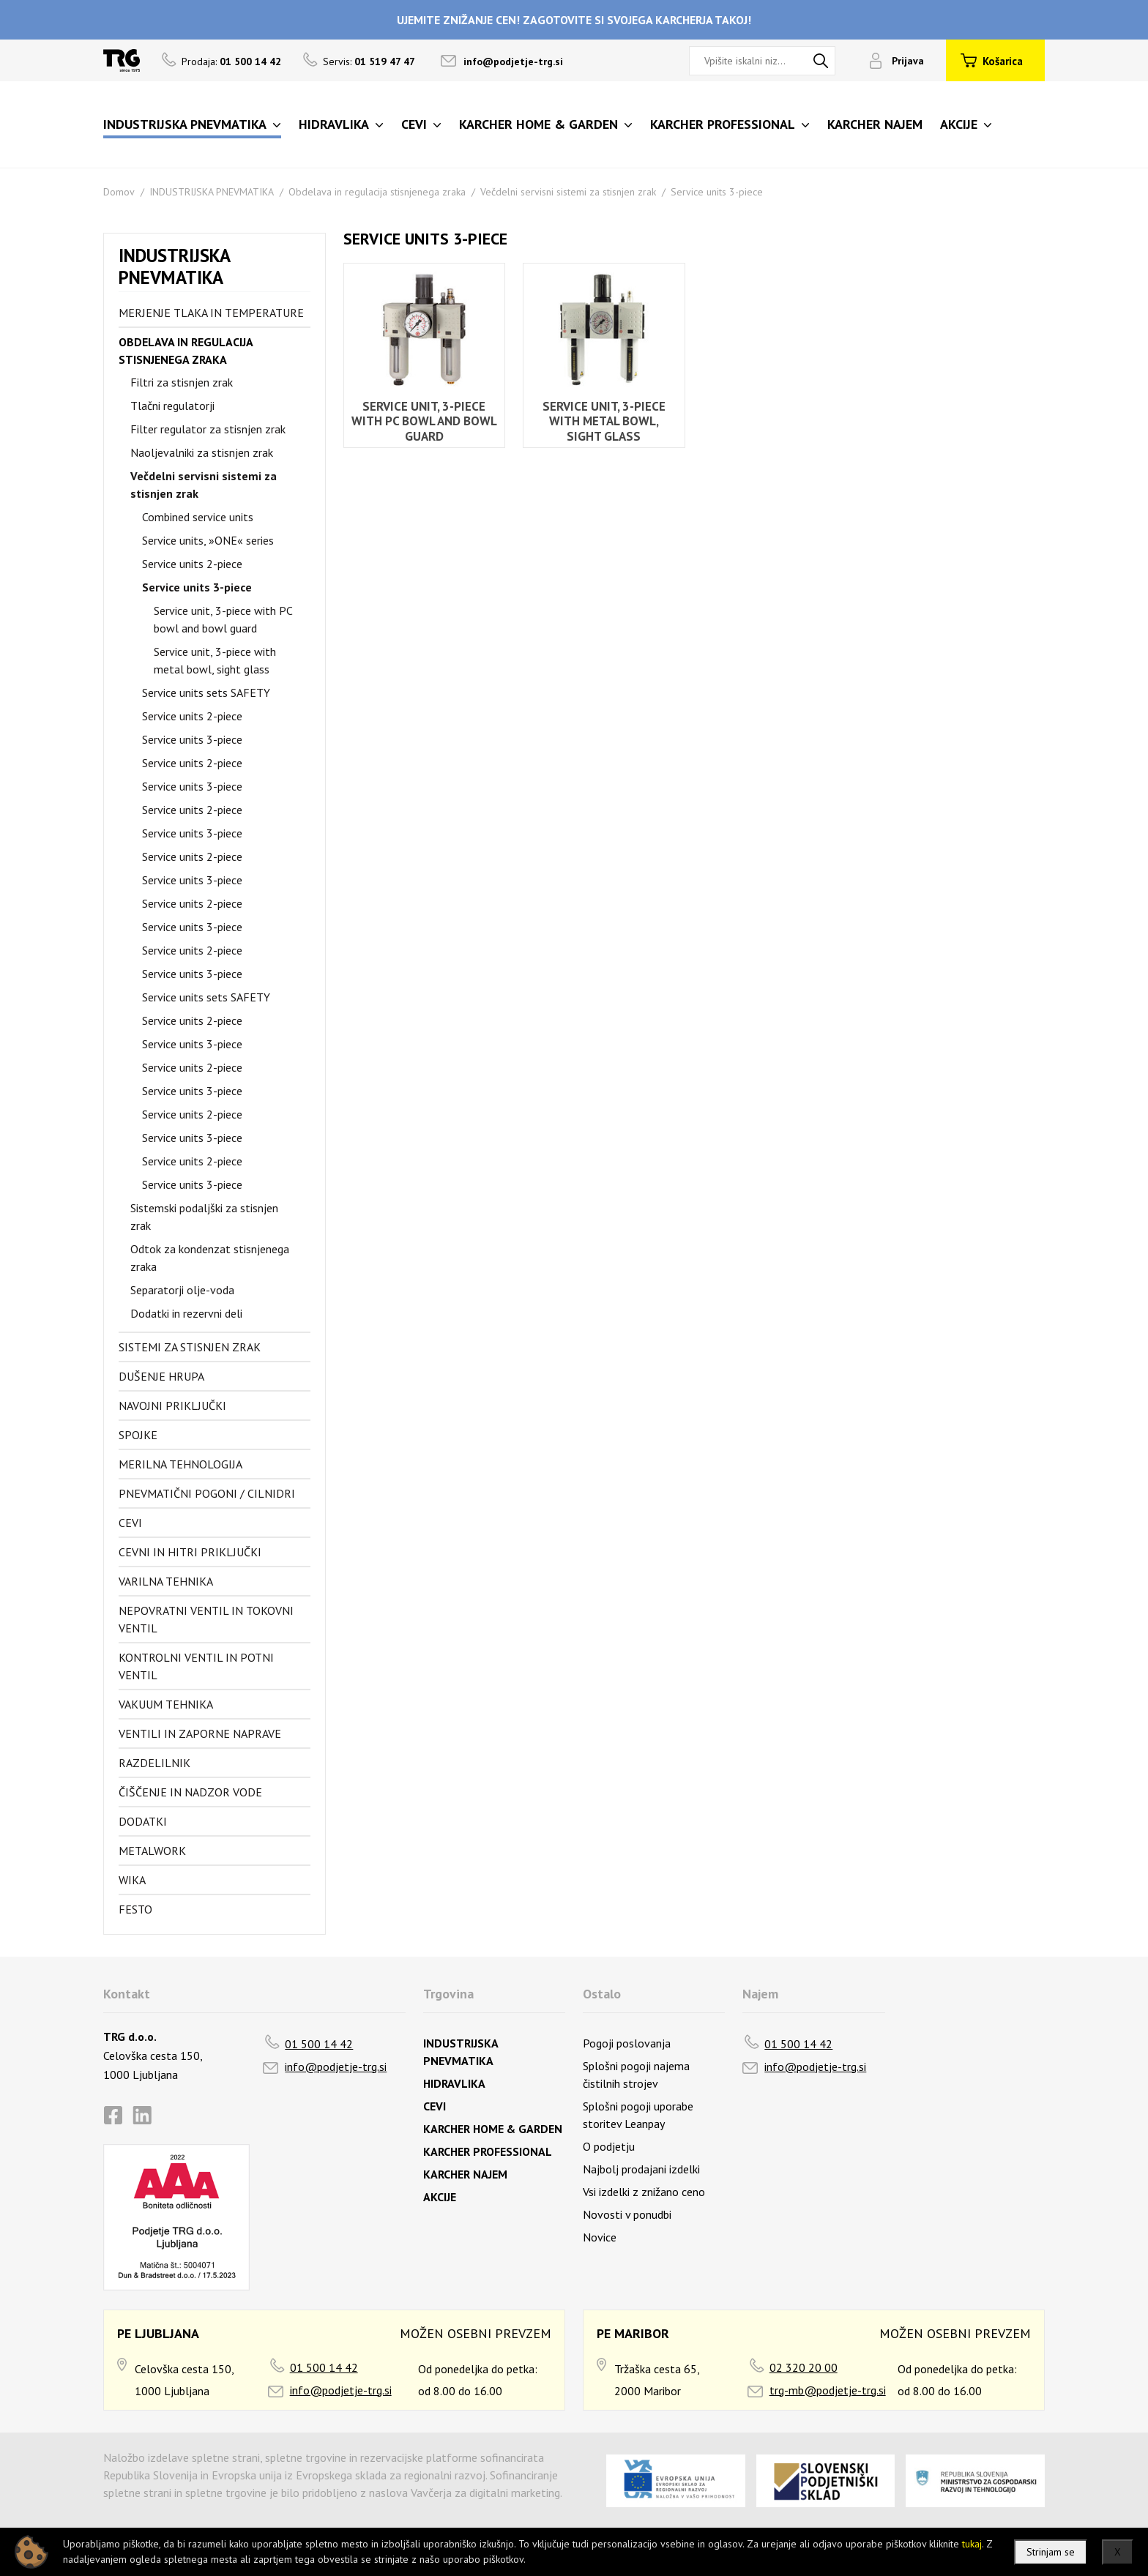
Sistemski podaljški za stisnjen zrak (204, 1217)
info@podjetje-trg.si (513, 61)
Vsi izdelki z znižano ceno (644, 2191)
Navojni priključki (172, 1405)
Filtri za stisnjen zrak (181, 382)
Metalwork (152, 1850)
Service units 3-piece (717, 191)
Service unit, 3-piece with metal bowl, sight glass (215, 660)
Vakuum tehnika (166, 1704)
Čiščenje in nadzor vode (190, 1792)
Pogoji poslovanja (627, 2043)
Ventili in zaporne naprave (200, 1733)
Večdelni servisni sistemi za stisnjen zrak (568, 191)
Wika (132, 1880)
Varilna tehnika (166, 1581)
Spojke (138, 1434)
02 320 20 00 (803, 2367)
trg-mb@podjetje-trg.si (827, 2390)
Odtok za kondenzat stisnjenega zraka (209, 1258)
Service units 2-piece (192, 563)
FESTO (135, 1909)
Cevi (130, 1522)
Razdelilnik (154, 1762)
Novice (599, 2237)
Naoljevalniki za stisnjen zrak (201, 452)
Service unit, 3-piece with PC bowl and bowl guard (223, 619)
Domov (119, 191)
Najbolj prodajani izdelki (641, 2169)
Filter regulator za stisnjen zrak (208, 429)
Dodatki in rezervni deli (186, 1313)
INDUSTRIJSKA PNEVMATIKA (211, 191)
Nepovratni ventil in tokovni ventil (206, 1619)
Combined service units (197, 516)
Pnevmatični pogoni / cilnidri (207, 1493)
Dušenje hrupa (161, 1376)
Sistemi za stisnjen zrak (190, 1347)
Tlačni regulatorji (172, 405)
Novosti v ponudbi (627, 2214)
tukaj (972, 2543)
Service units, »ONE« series (208, 540)
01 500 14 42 (319, 2043)
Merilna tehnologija (180, 1464)
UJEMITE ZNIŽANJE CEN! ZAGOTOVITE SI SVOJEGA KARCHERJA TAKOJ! (574, 19)
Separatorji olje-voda (182, 1290)
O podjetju (609, 2146)
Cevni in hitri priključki (190, 1552)
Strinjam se (1050, 2551)
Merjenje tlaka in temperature (211, 312)
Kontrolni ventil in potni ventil (196, 1666)
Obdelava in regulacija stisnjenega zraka (377, 191)
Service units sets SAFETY (206, 692)
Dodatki (143, 1821)
